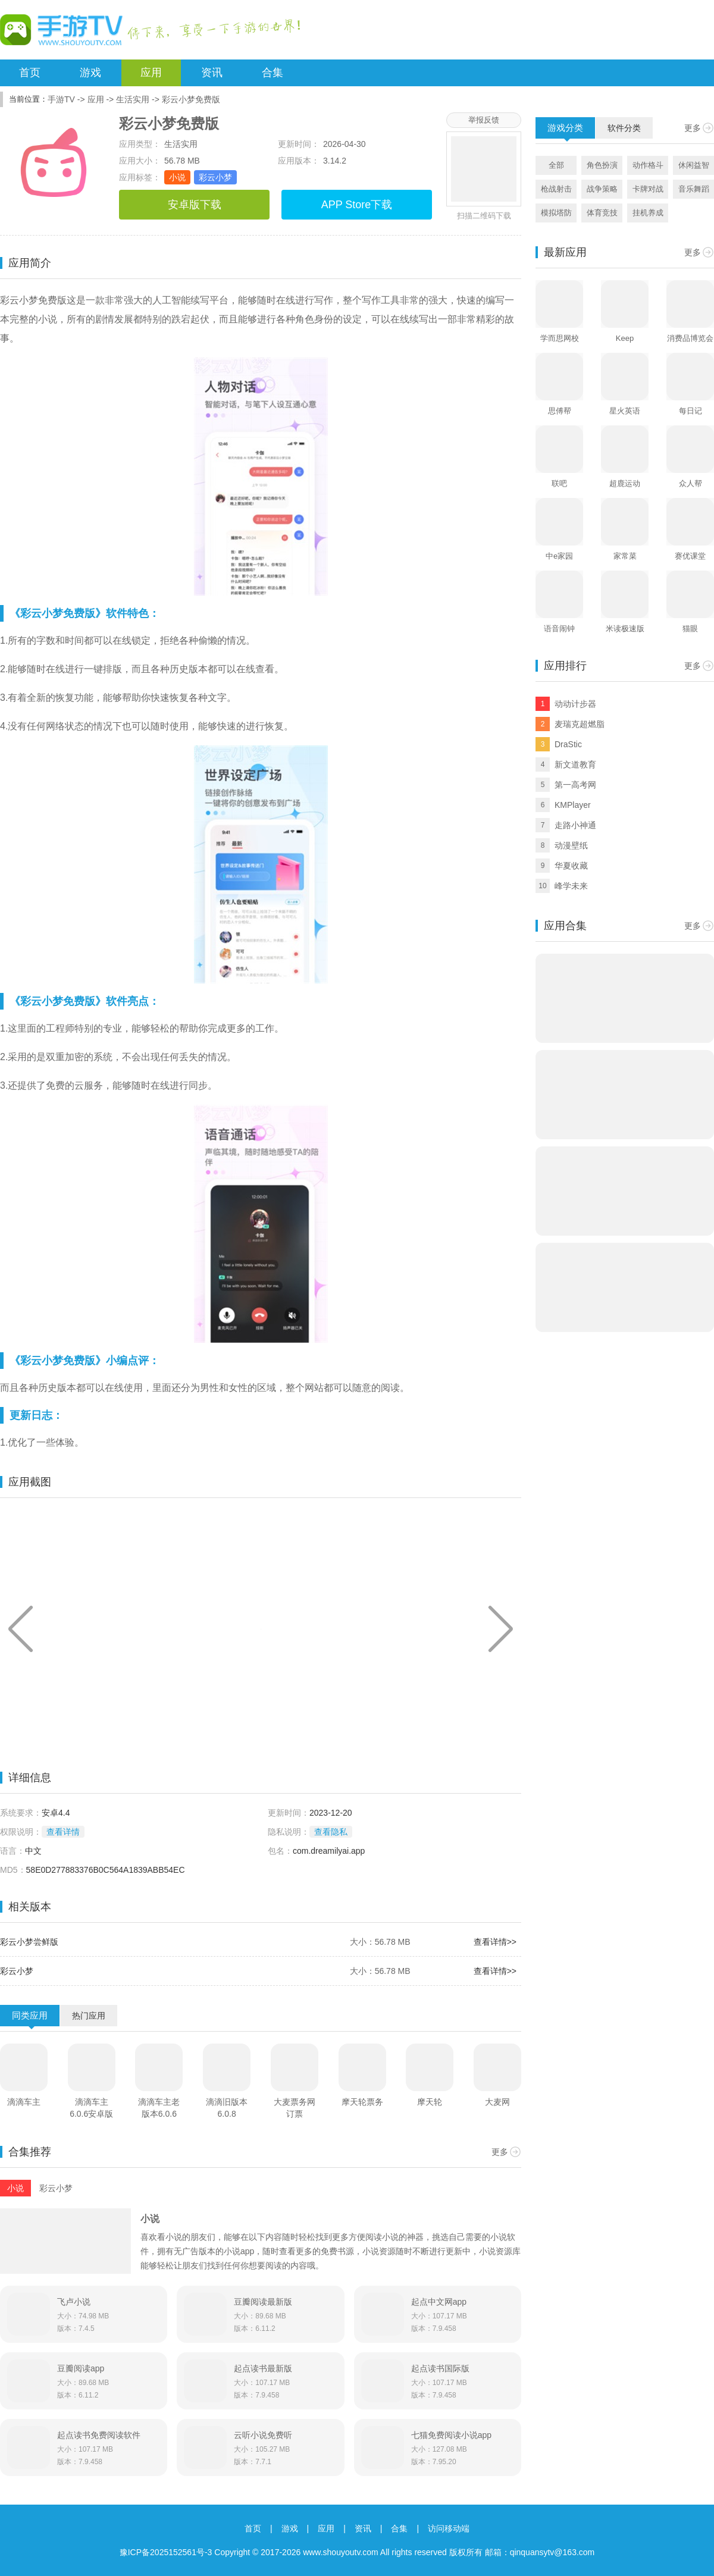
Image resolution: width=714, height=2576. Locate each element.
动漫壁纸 (571, 845)
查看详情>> (495, 1942)
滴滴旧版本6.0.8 (227, 2108)
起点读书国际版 (440, 2368)
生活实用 (132, 99)
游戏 (90, 73)
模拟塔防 (556, 212)
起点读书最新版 (263, 2368)
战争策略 (602, 188)
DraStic (568, 744)
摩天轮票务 (362, 2102)
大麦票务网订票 (294, 2108)
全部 (556, 165)
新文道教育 (575, 764)
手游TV (61, 99)
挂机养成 (647, 212)
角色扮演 (602, 165)
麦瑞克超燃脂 (580, 724)
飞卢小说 (73, 2302)
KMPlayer (573, 805)
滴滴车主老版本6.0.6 (159, 2108)
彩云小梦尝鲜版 (29, 1942)
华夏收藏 (571, 865)
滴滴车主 (23, 2102)
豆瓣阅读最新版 (263, 2302)
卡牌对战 (647, 188)
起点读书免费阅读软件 (98, 2435)
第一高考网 (575, 784)
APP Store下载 (357, 205)
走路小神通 (575, 825)
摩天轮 (429, 2102)
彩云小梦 (215, 177)
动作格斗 (647, 165)
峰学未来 (571, 886)
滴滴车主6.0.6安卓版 (91, 2108)
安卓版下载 (194, 205)
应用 (151, 73)
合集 (272, 73)
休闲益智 (693, 165)
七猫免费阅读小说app (451, 2435)
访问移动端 (448, 2528)
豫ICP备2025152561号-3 (166, 2552)
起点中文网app (438, 2302)
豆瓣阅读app (80, 2368)
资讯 (212, 73)
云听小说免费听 (263, 2435)
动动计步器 (575, 704)
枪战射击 (556, 188)
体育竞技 (602, 212)
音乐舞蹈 (693, 188)
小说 (177, 177)
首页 (29, 73)
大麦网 (497, 2102)
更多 (499, 2152)
